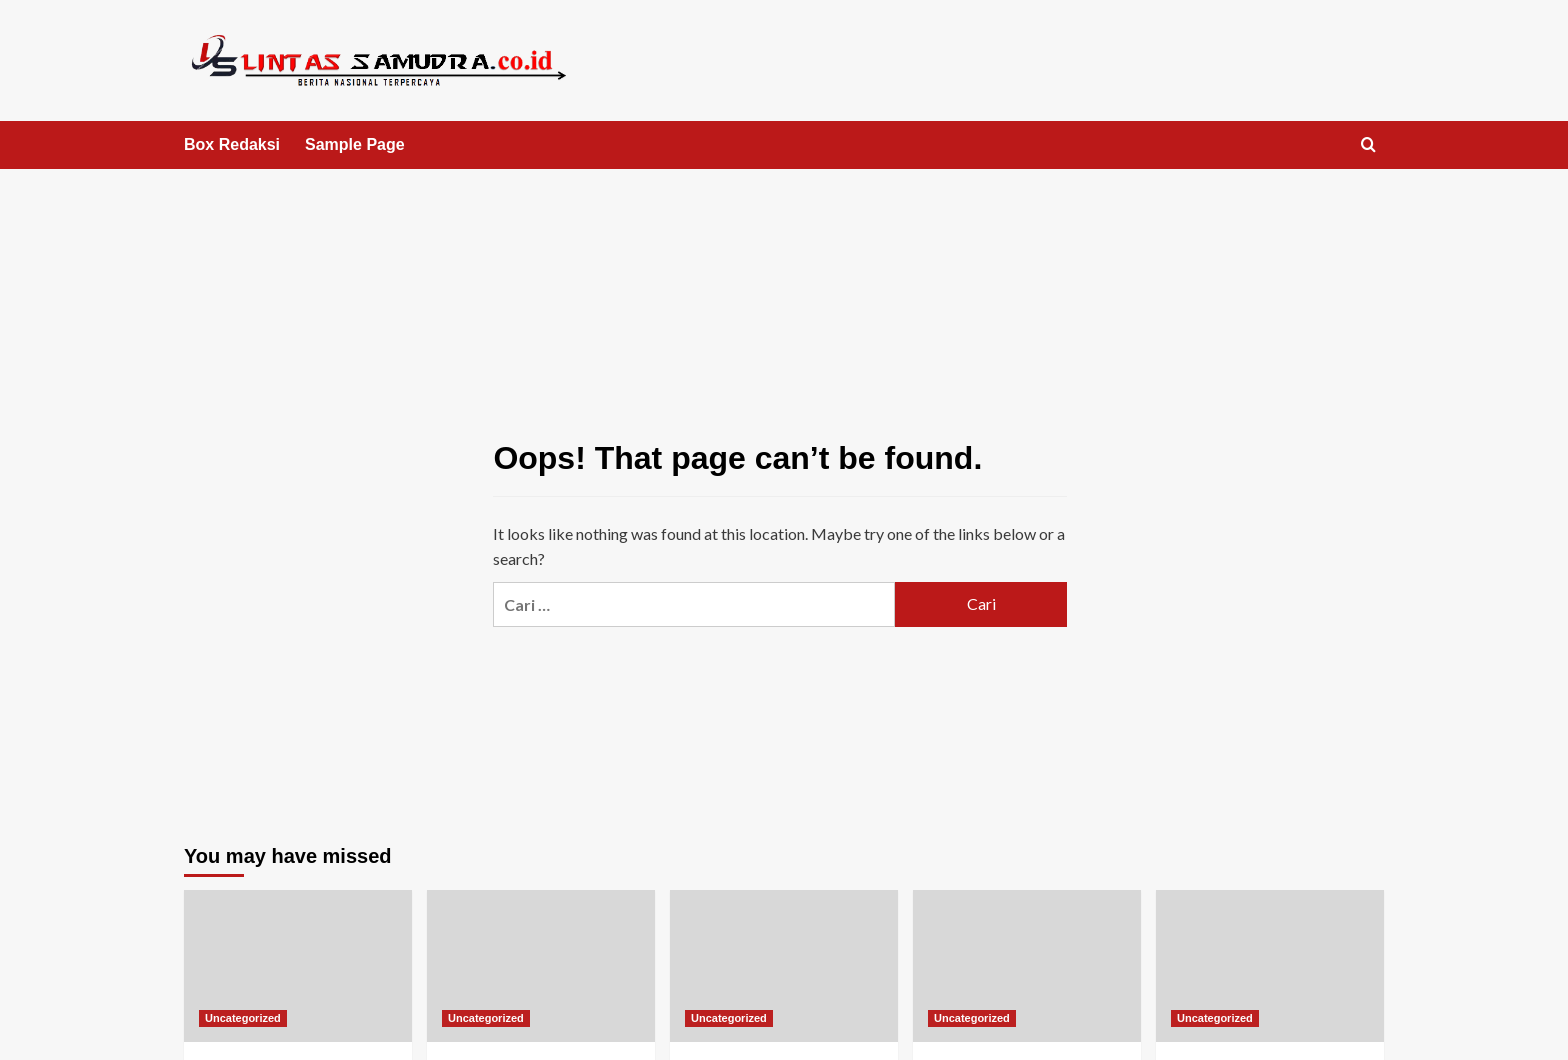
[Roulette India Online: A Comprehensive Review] (784, 966)
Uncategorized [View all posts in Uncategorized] (243, 1018)
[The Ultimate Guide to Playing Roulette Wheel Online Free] (298, 966)
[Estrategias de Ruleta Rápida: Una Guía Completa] (1270, 966)
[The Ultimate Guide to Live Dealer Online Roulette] (1027, 966)
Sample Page (355, 144)
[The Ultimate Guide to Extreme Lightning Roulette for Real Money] (541, 966)
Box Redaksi (232, 144)
